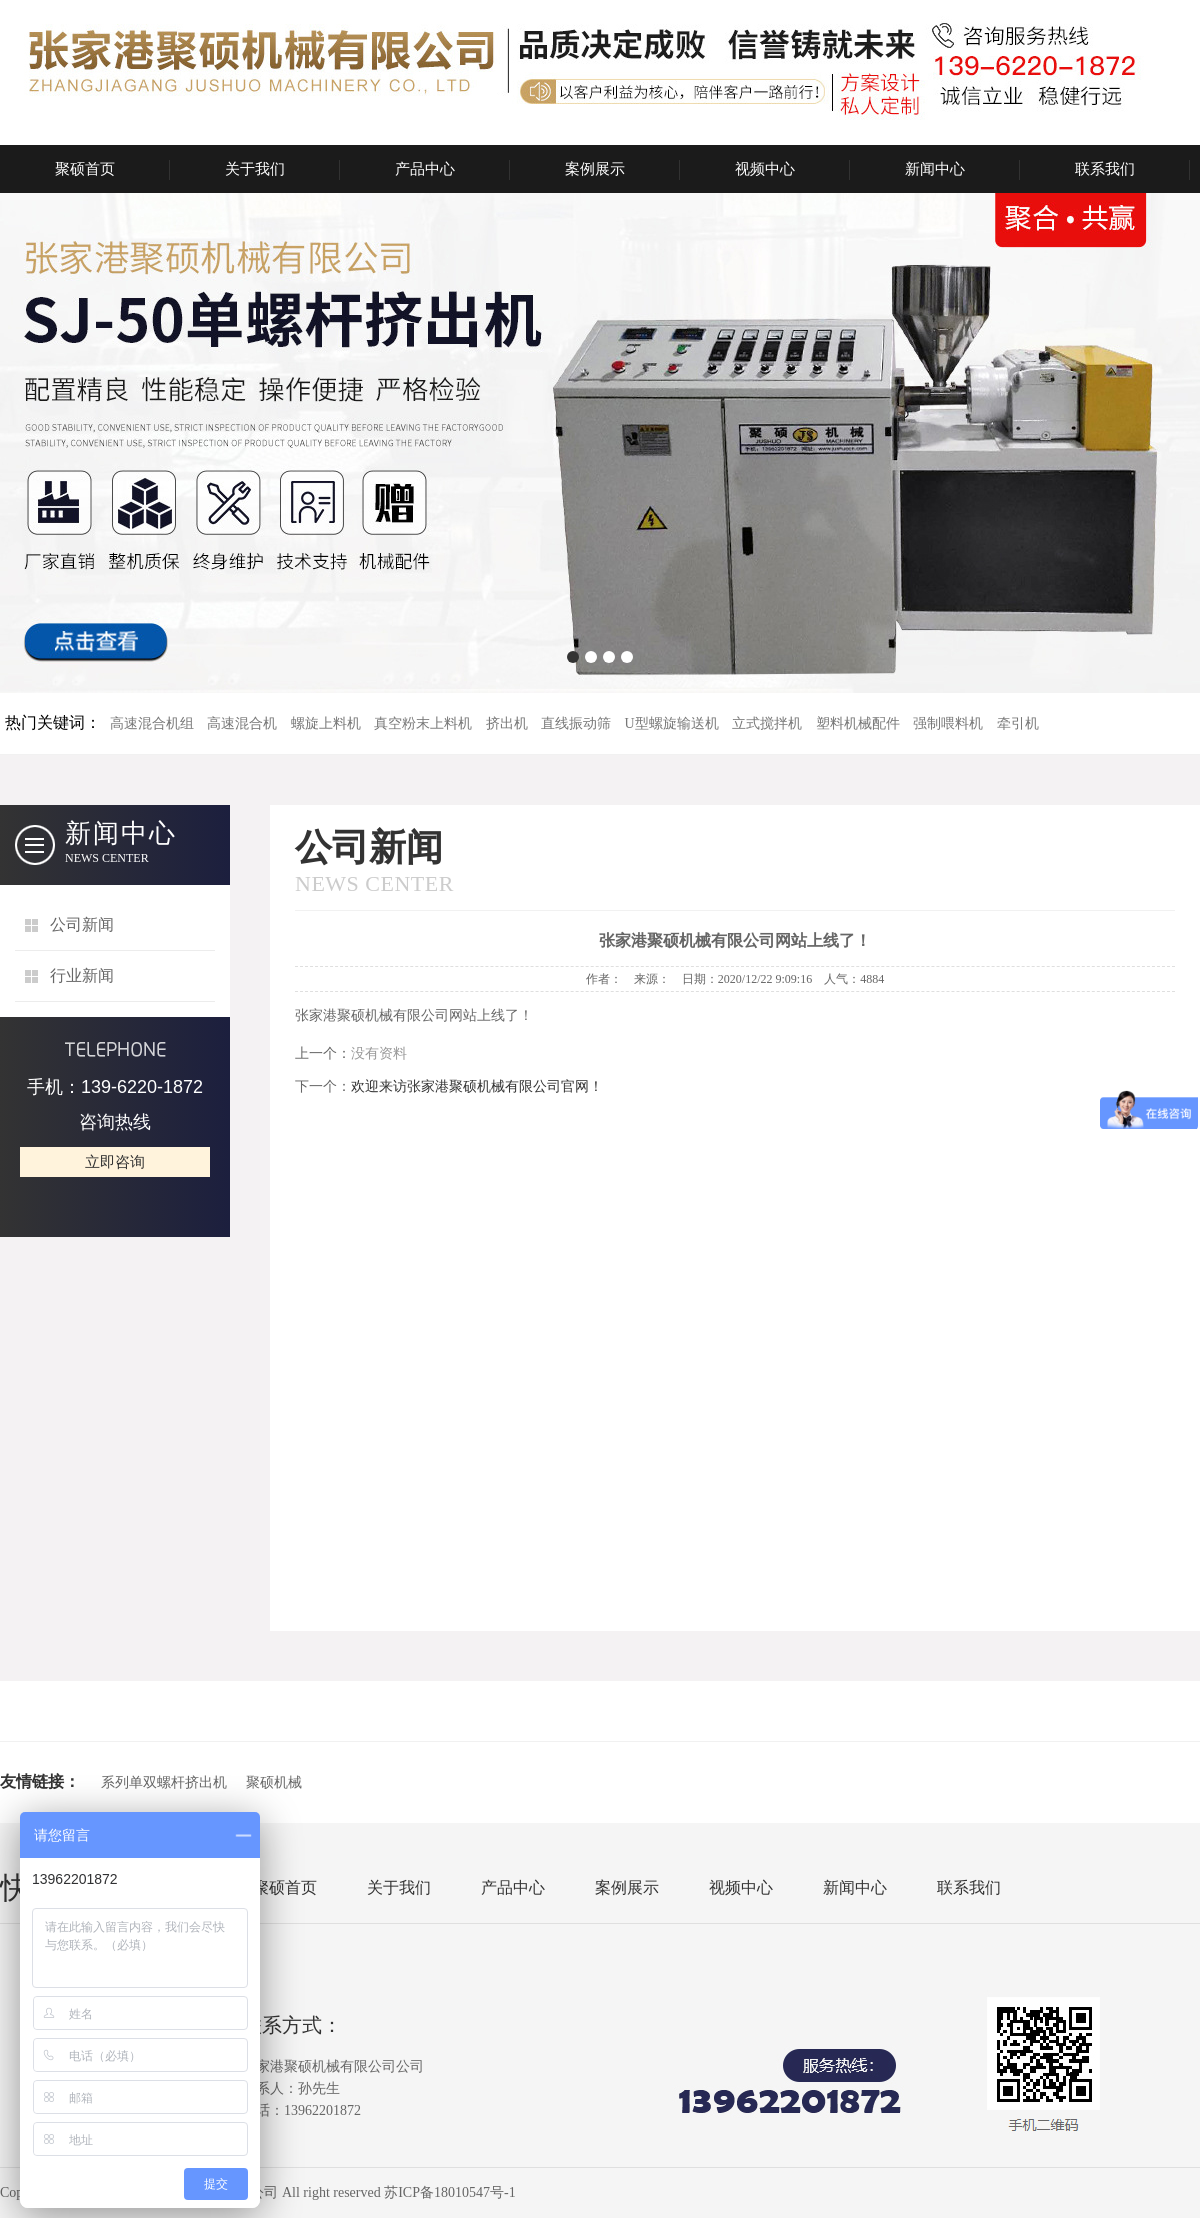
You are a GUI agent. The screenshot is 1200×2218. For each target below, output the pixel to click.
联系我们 (1105, 169)
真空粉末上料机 (423, 723)
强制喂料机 (948, 723)
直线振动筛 (576, 723)
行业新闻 (82, 975)
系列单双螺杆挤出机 (164, 1782)
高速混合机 (242, 723)
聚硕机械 (274, 1782)
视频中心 (765, 169)
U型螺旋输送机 (672, 723)
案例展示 (595, 169)
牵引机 (1018, 723)
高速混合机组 (152, 723)
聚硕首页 (85, 169)
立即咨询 (115, 1162)
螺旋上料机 (326, 723)
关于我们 (255, 169)
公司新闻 (82, 924)
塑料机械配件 (858, 723)
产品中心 (425, 169)
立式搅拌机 (767, 723)
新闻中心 (935, 169)
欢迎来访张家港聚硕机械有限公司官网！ (477, 1086)
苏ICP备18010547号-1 (449, 2192)
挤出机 (507, 723)
